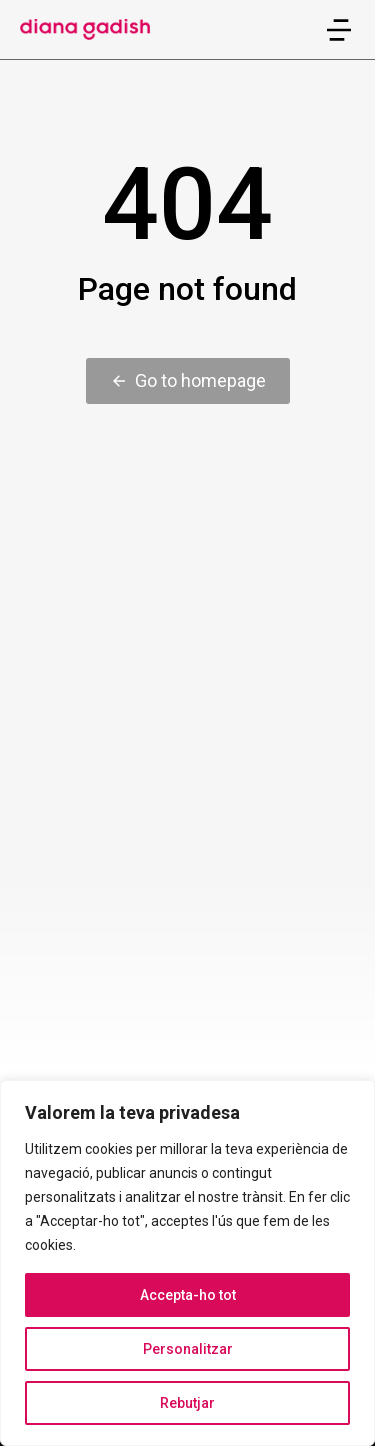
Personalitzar (188, 1349)
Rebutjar (187, 1403)
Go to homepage (188, 380)
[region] (187, 1263)
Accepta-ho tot (188, 1295)
